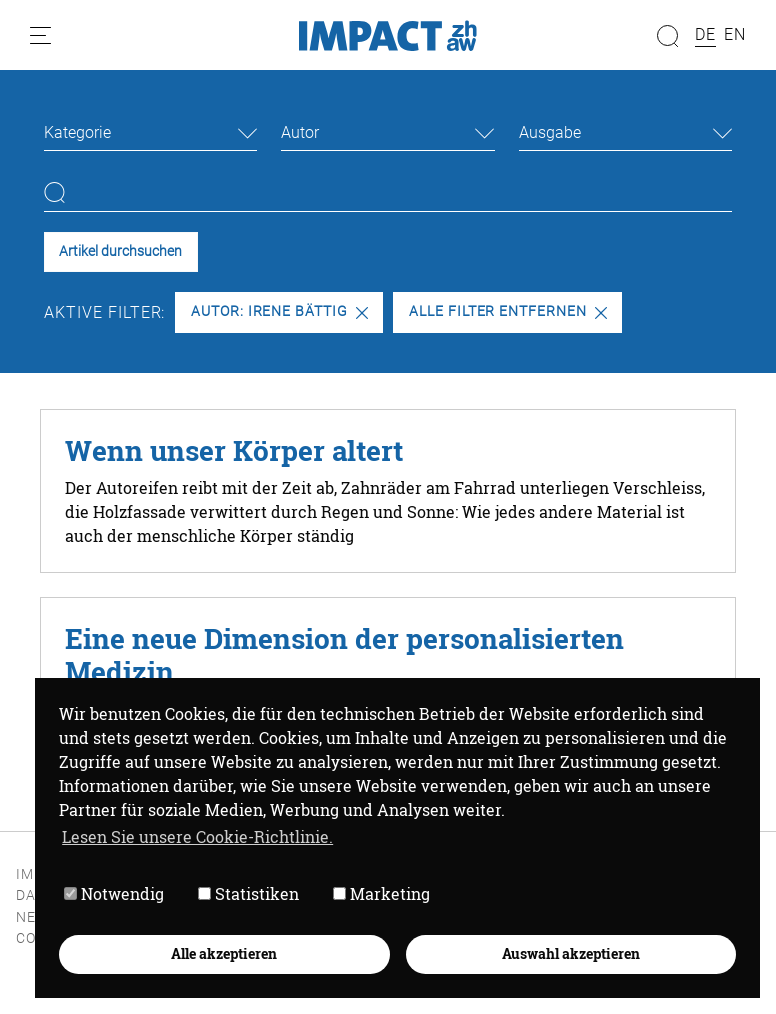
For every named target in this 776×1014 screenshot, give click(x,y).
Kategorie (77, 132)
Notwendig (114, 893)
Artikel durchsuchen (120, 251)
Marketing (381, 893)
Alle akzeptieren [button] (224, 953)
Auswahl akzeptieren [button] (571, 953)
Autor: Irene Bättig (279, 311)
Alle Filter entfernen (508, 311)
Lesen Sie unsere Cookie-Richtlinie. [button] (197, 836)
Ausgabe (550, 132)
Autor (300, 132)
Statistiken (248, 893)
